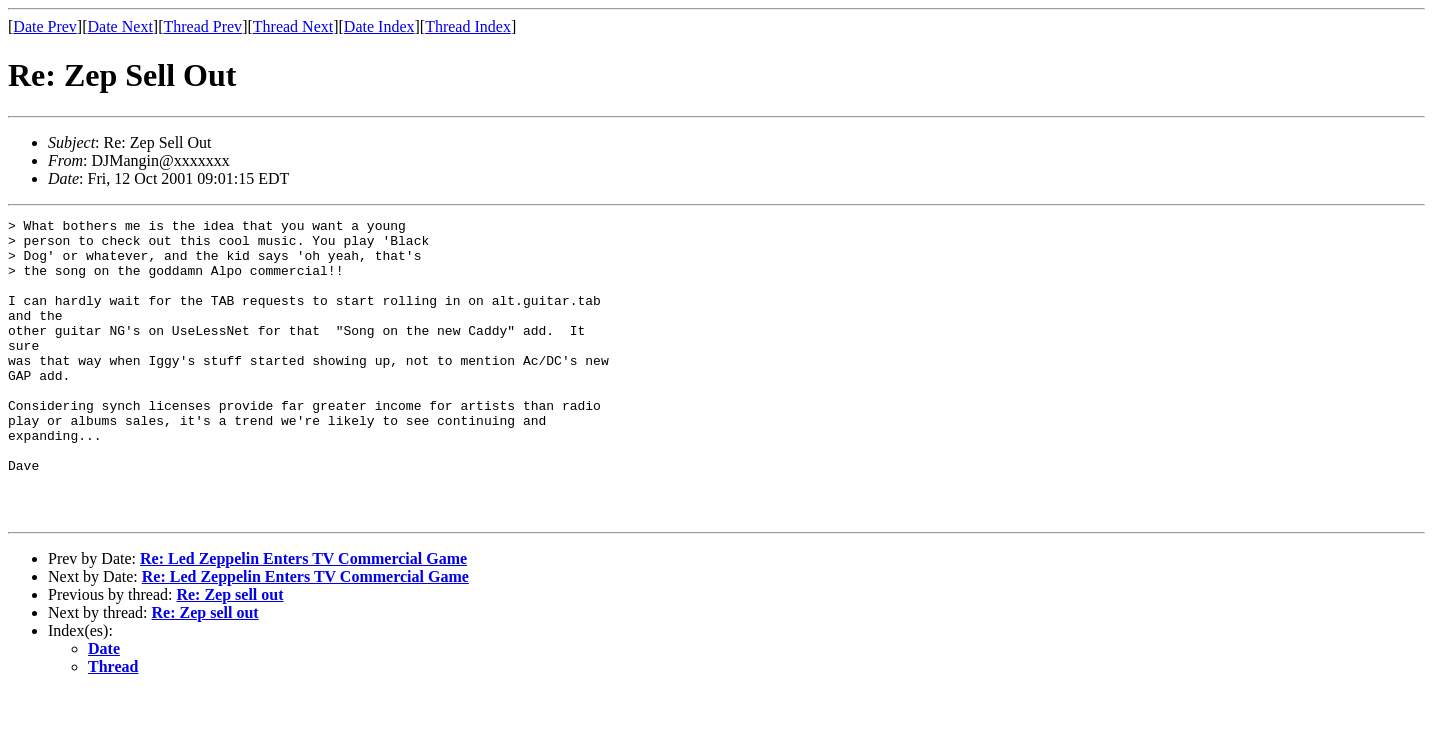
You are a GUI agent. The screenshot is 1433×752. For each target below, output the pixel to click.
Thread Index (468, 26)
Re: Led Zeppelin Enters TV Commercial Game (303, 618)
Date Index (379, 26)
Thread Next (293, 26)
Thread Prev (202, 26)
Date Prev (45, 26)
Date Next (120, 26)
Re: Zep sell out (229, 654)
